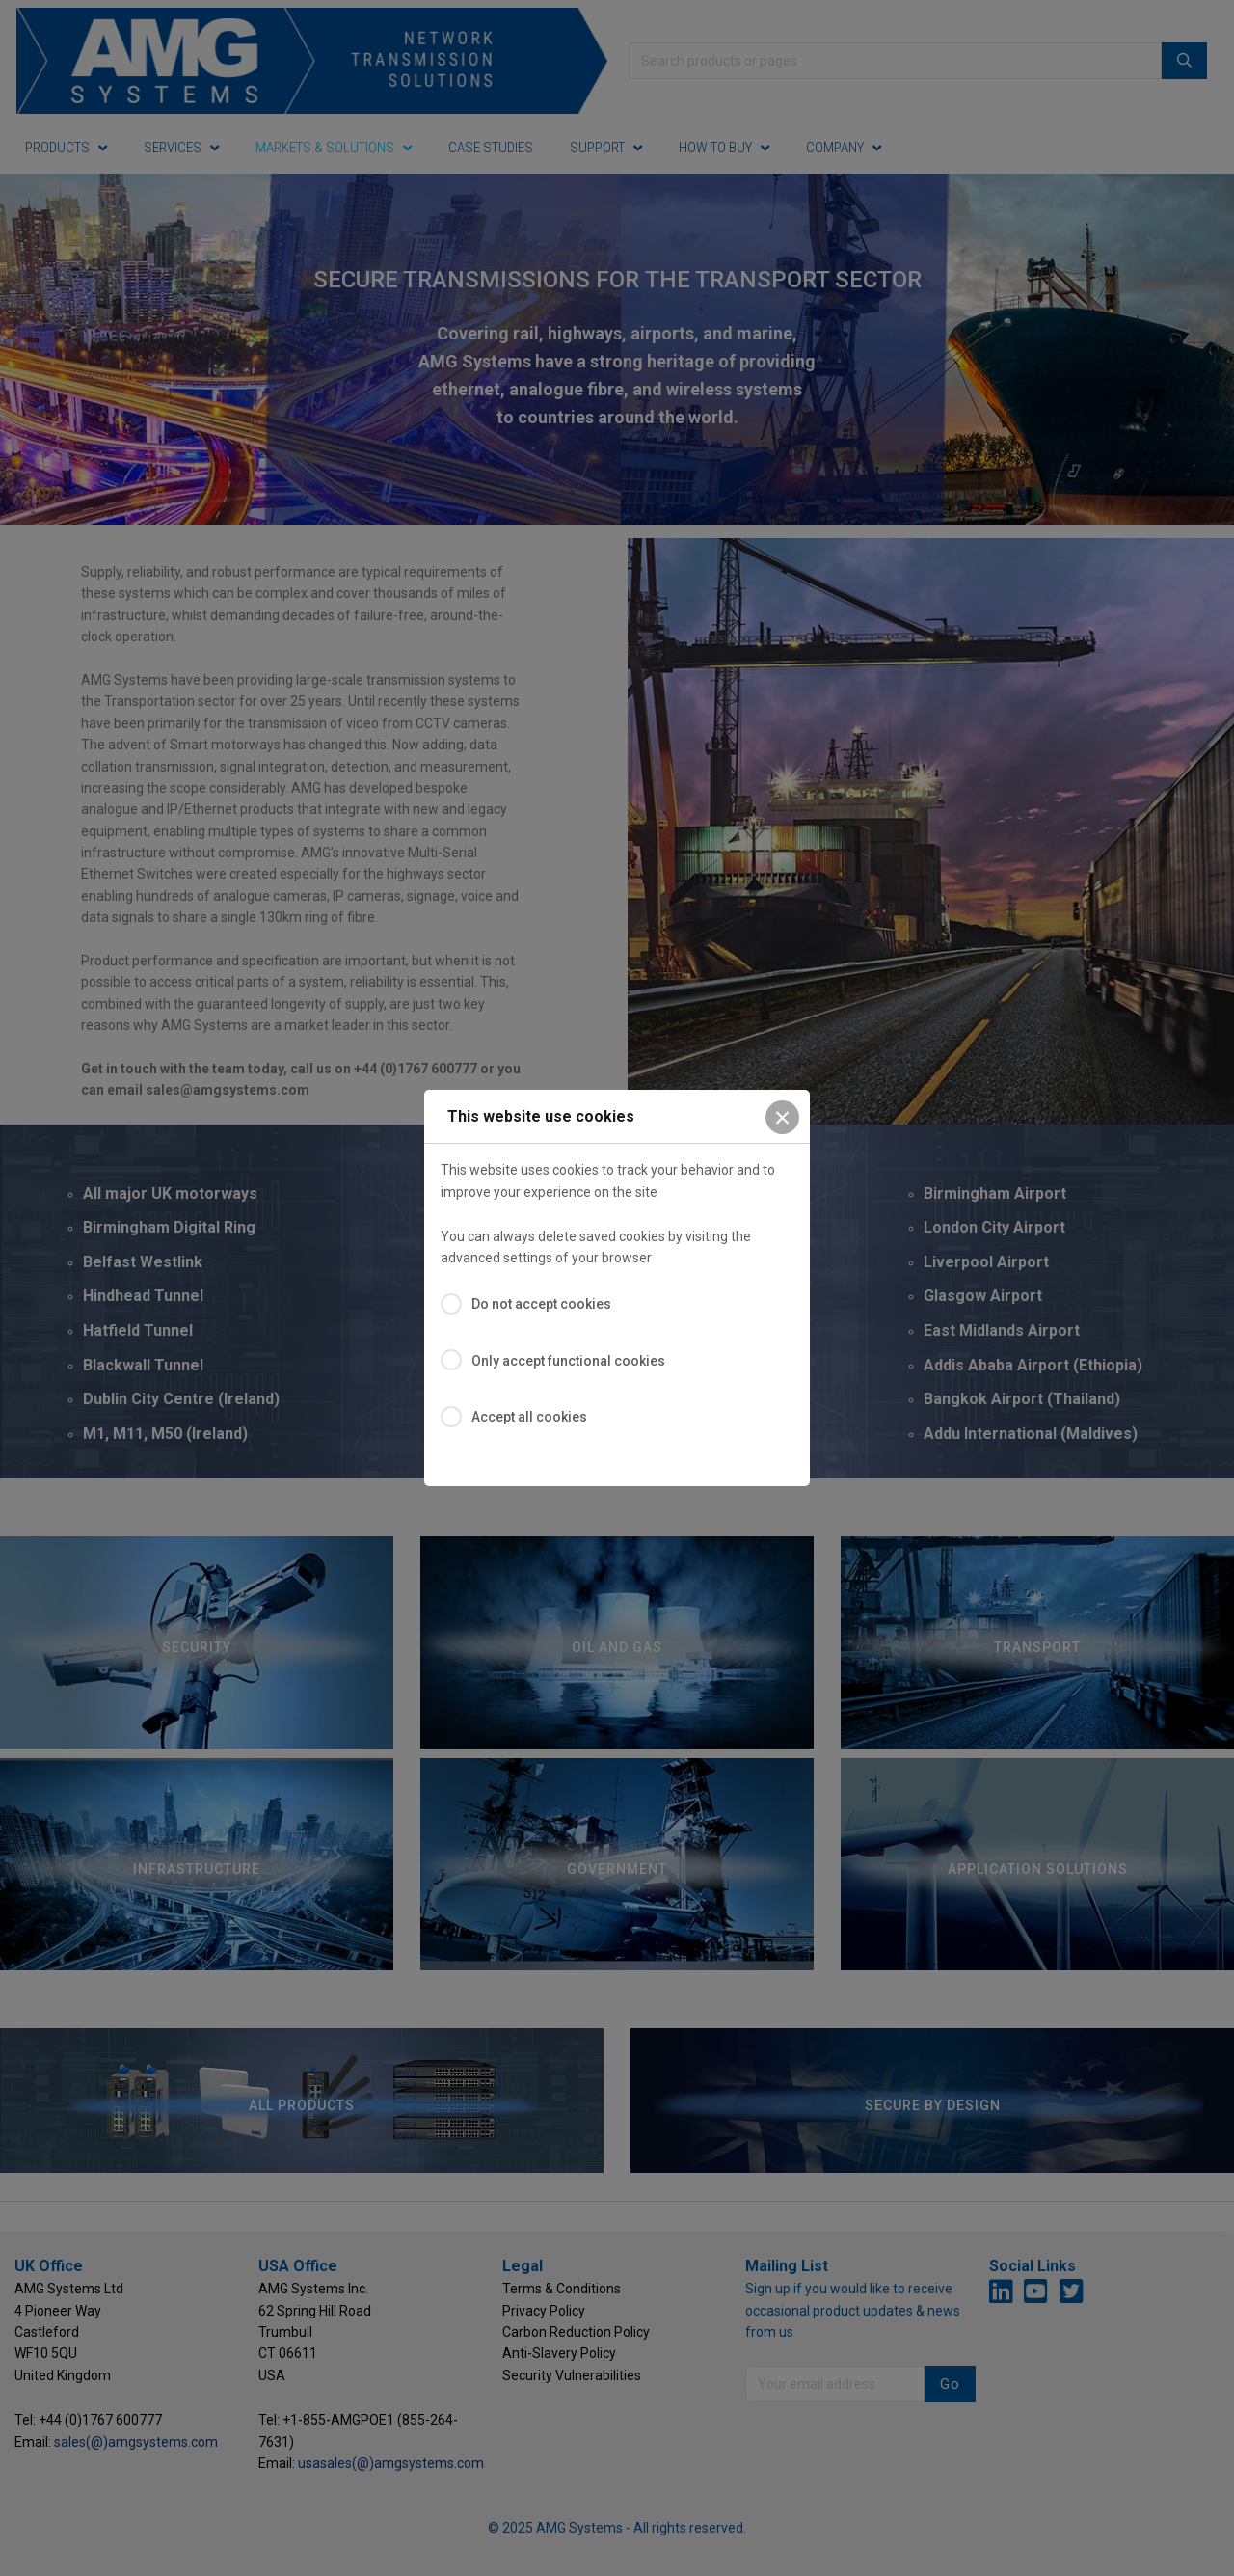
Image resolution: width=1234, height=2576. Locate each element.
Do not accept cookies (541, 1304)
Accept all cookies (529, 1416)
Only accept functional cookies (568, 1361)
